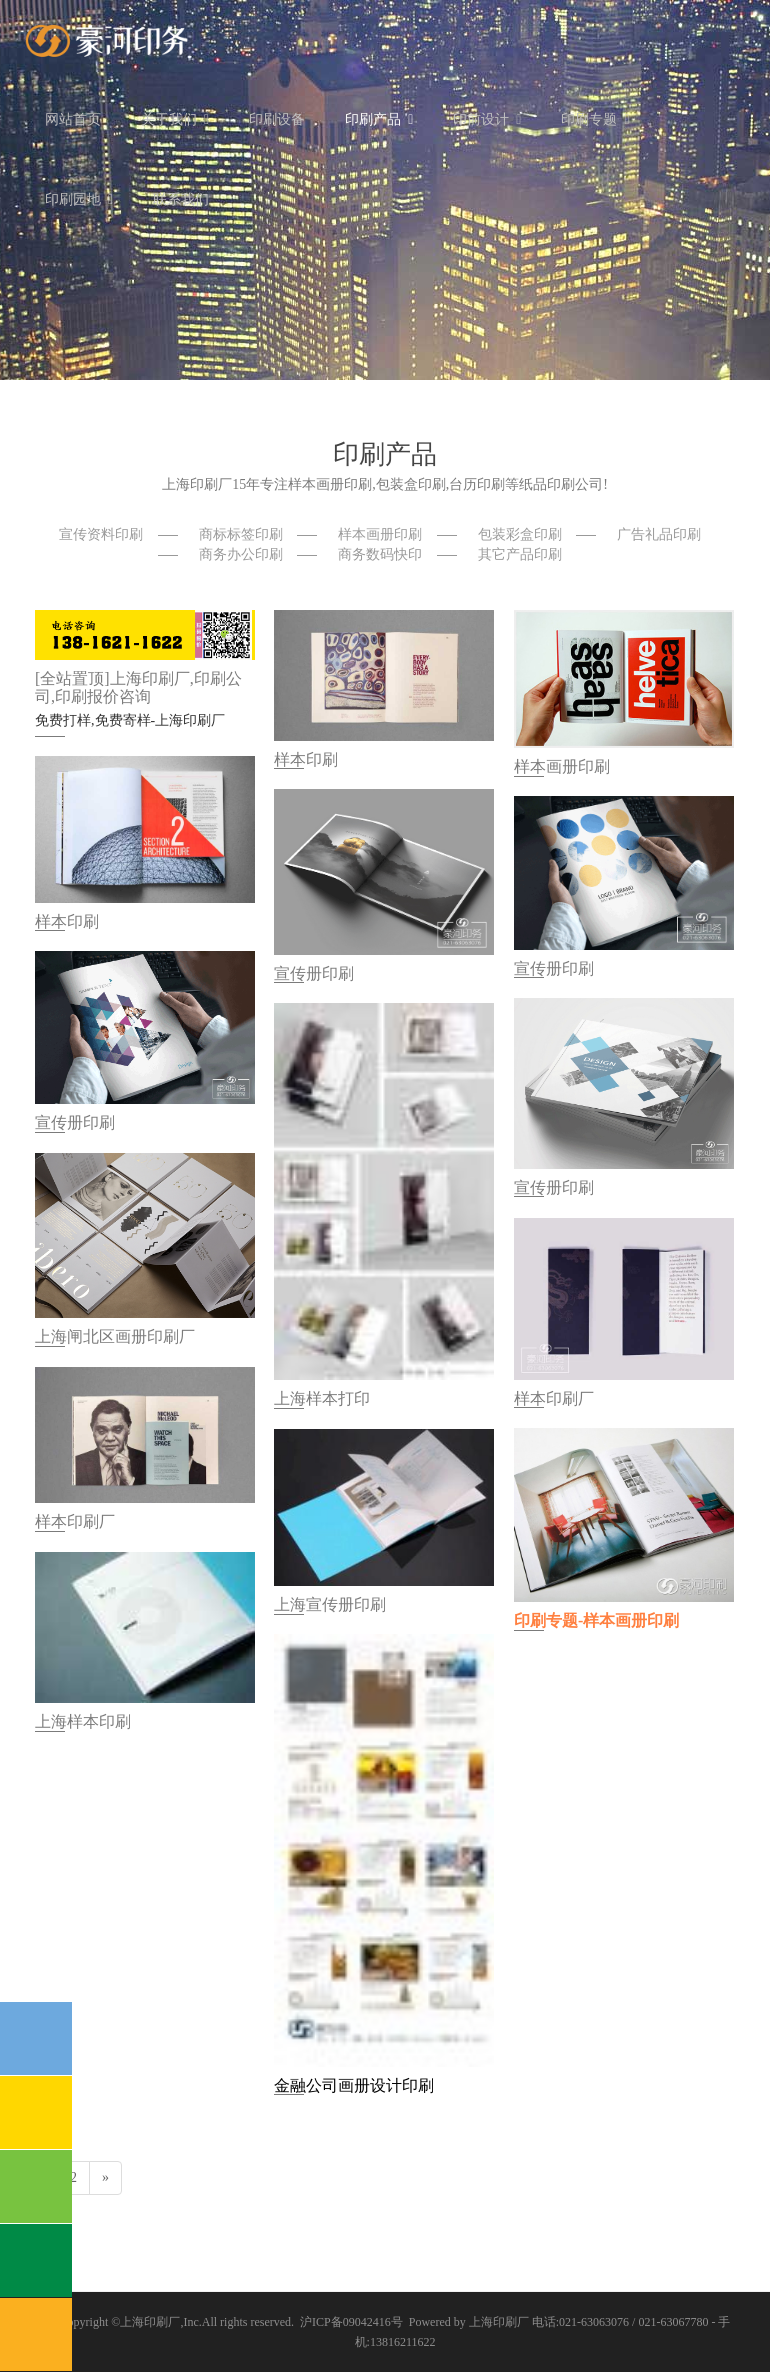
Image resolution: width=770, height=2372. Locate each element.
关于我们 (175, 119)
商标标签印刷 (241, 534)
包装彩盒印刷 (520, 534)
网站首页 (73, 119)
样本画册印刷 (380, 534)
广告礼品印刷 (659, 534)
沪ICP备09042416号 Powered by (384, 2322)
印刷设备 (277, 119)
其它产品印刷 (520, 554)
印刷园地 (79, 199)
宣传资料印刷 (101, 534)
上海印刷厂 (150, 2322)
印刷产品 (379, 119)
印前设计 (487, 119)
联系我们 (181, 199)
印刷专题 (595, 119)
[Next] (105, 2178)
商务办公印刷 (241, 554)
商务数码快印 (380, 554)
